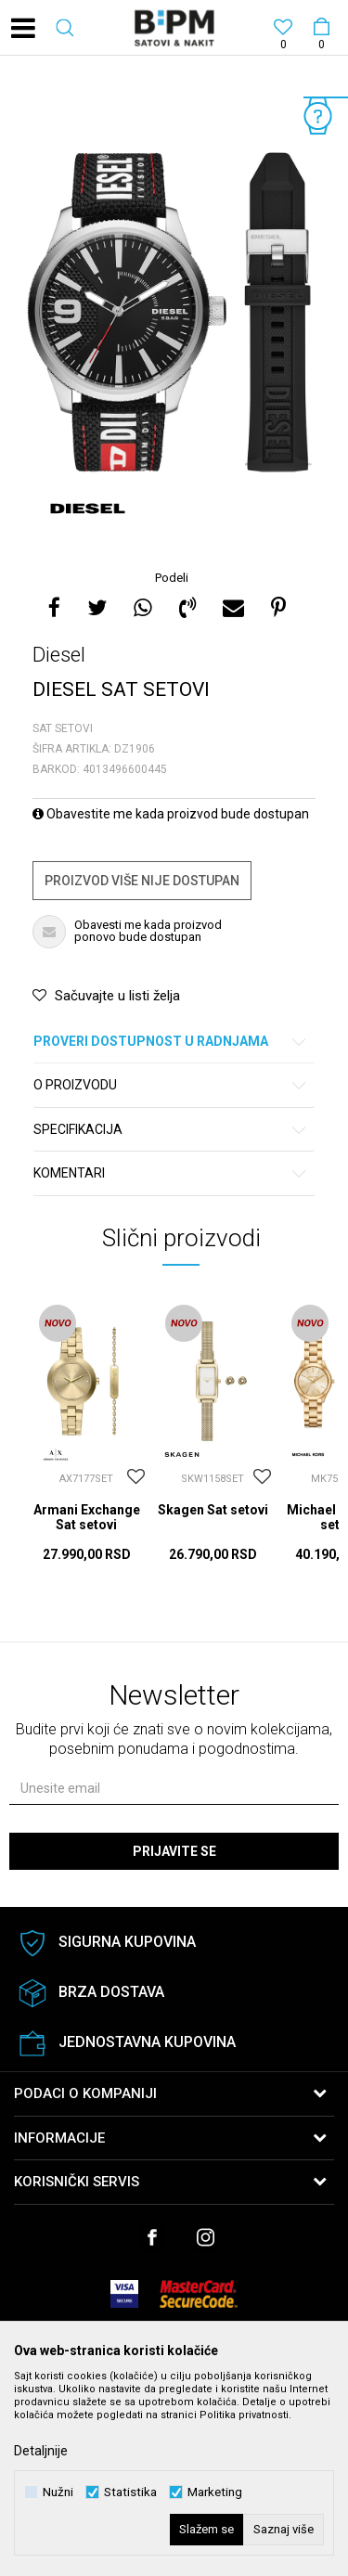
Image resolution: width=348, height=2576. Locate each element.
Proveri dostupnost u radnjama (170, 1042)
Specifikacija (170, 1130)
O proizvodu (170, 1085)
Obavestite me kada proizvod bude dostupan (170, 813)
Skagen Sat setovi (213, 1509)
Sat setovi (62, 728)
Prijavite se (174, 1851)
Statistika (130, 2492)
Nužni (58, 2492)
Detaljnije (41, 2450)
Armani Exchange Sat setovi (86, 1517)
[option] (174, 314)
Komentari (170, 1173)
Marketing (214, 2492)
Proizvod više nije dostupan (142, 880)
